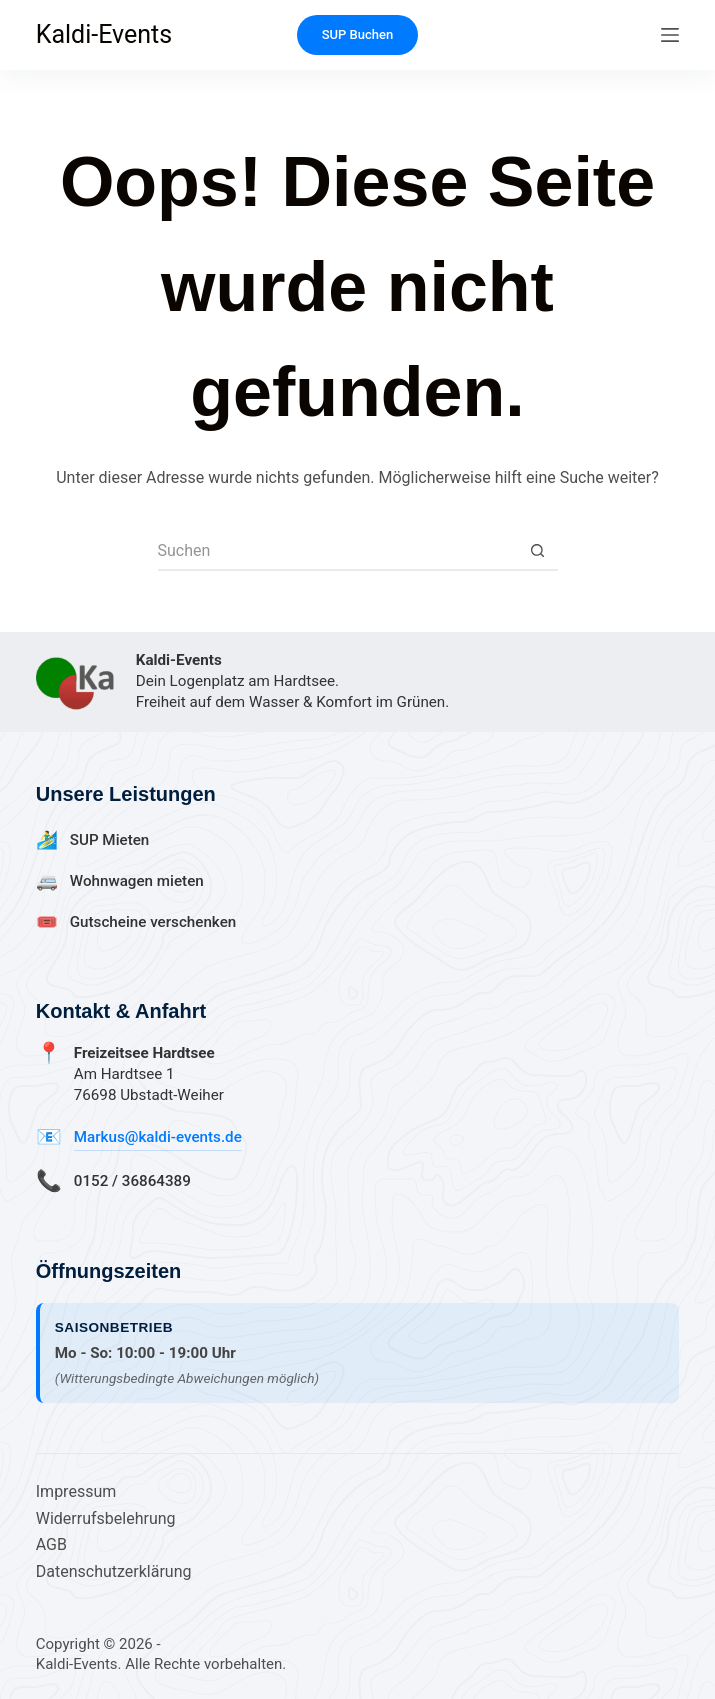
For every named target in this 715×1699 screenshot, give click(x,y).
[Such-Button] (538, 551)
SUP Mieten (110, 840)
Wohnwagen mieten (137, 881)
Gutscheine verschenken (153, 922)
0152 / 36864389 (132, 1181)
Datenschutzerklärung (114, 1571)
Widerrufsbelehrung (106, 1518)
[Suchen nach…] (338, 551)
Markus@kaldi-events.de (158, 1137)
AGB (51, 1544)
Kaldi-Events (104, 34)
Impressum (76, 1491)
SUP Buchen (358, 34)
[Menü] (670, 35)
